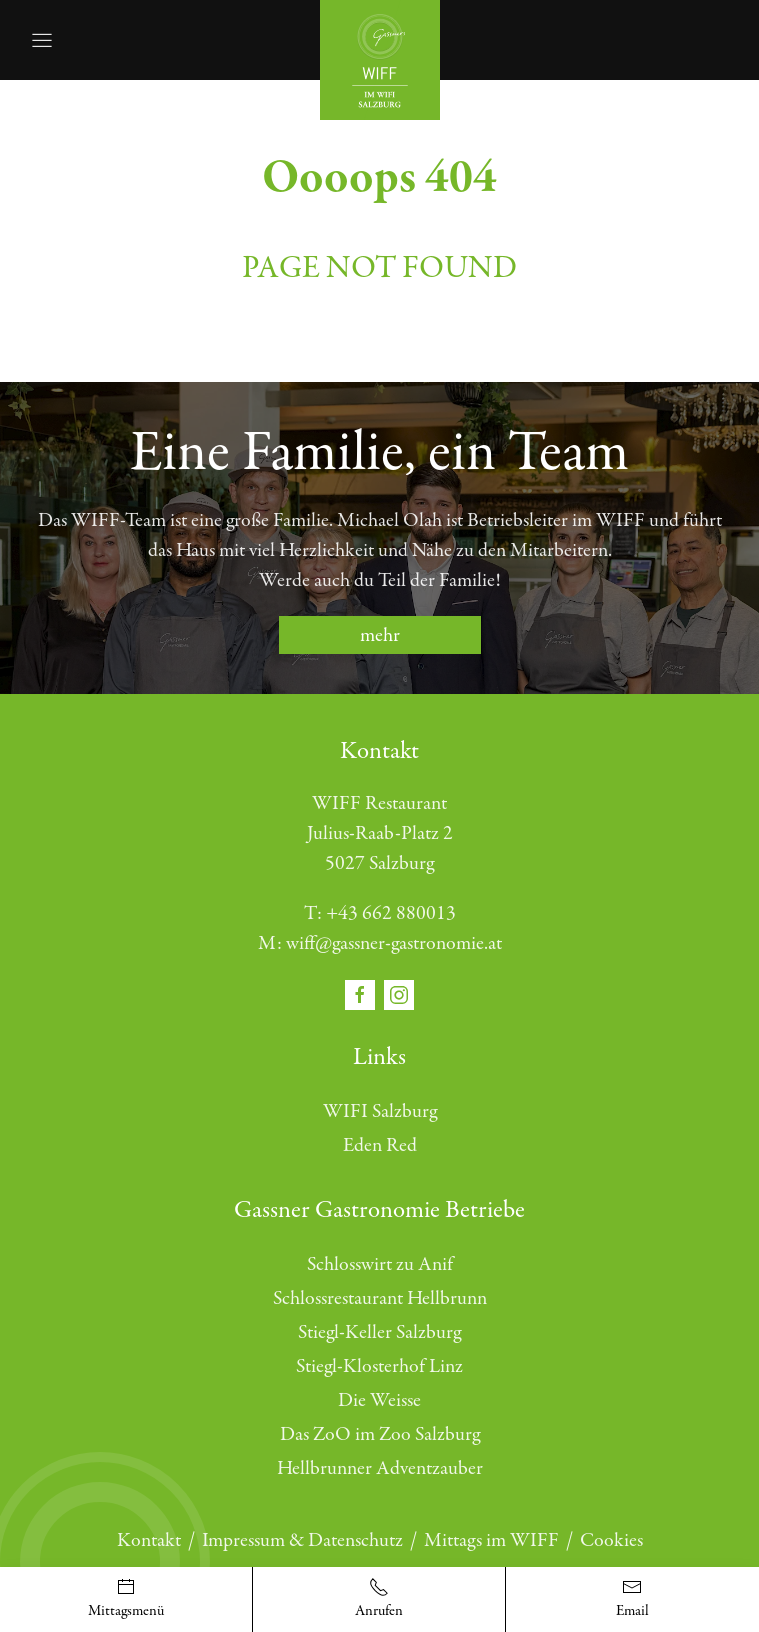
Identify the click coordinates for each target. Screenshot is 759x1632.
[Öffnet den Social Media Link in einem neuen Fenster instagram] (399, 993)
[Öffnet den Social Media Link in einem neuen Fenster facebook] (362, 993)
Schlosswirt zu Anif (380, 1264)
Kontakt (149, 1540)
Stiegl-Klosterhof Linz (379, 1366)
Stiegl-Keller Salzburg (379, 1332)
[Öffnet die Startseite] (380, 58)
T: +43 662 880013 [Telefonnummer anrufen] (380, 913)
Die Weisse (379, 1400)
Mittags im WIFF (491, 1540)
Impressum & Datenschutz (302, 1540)
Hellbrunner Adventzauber (380, 1468)
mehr (380, 635)
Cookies (611, 1540)
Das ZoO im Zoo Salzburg (380, 1434)
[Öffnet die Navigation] (42, 40)
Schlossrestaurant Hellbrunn (380, 1298)
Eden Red (380, 1145)
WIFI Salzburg (380, 1111)
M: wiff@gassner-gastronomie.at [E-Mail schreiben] (380, 943)
